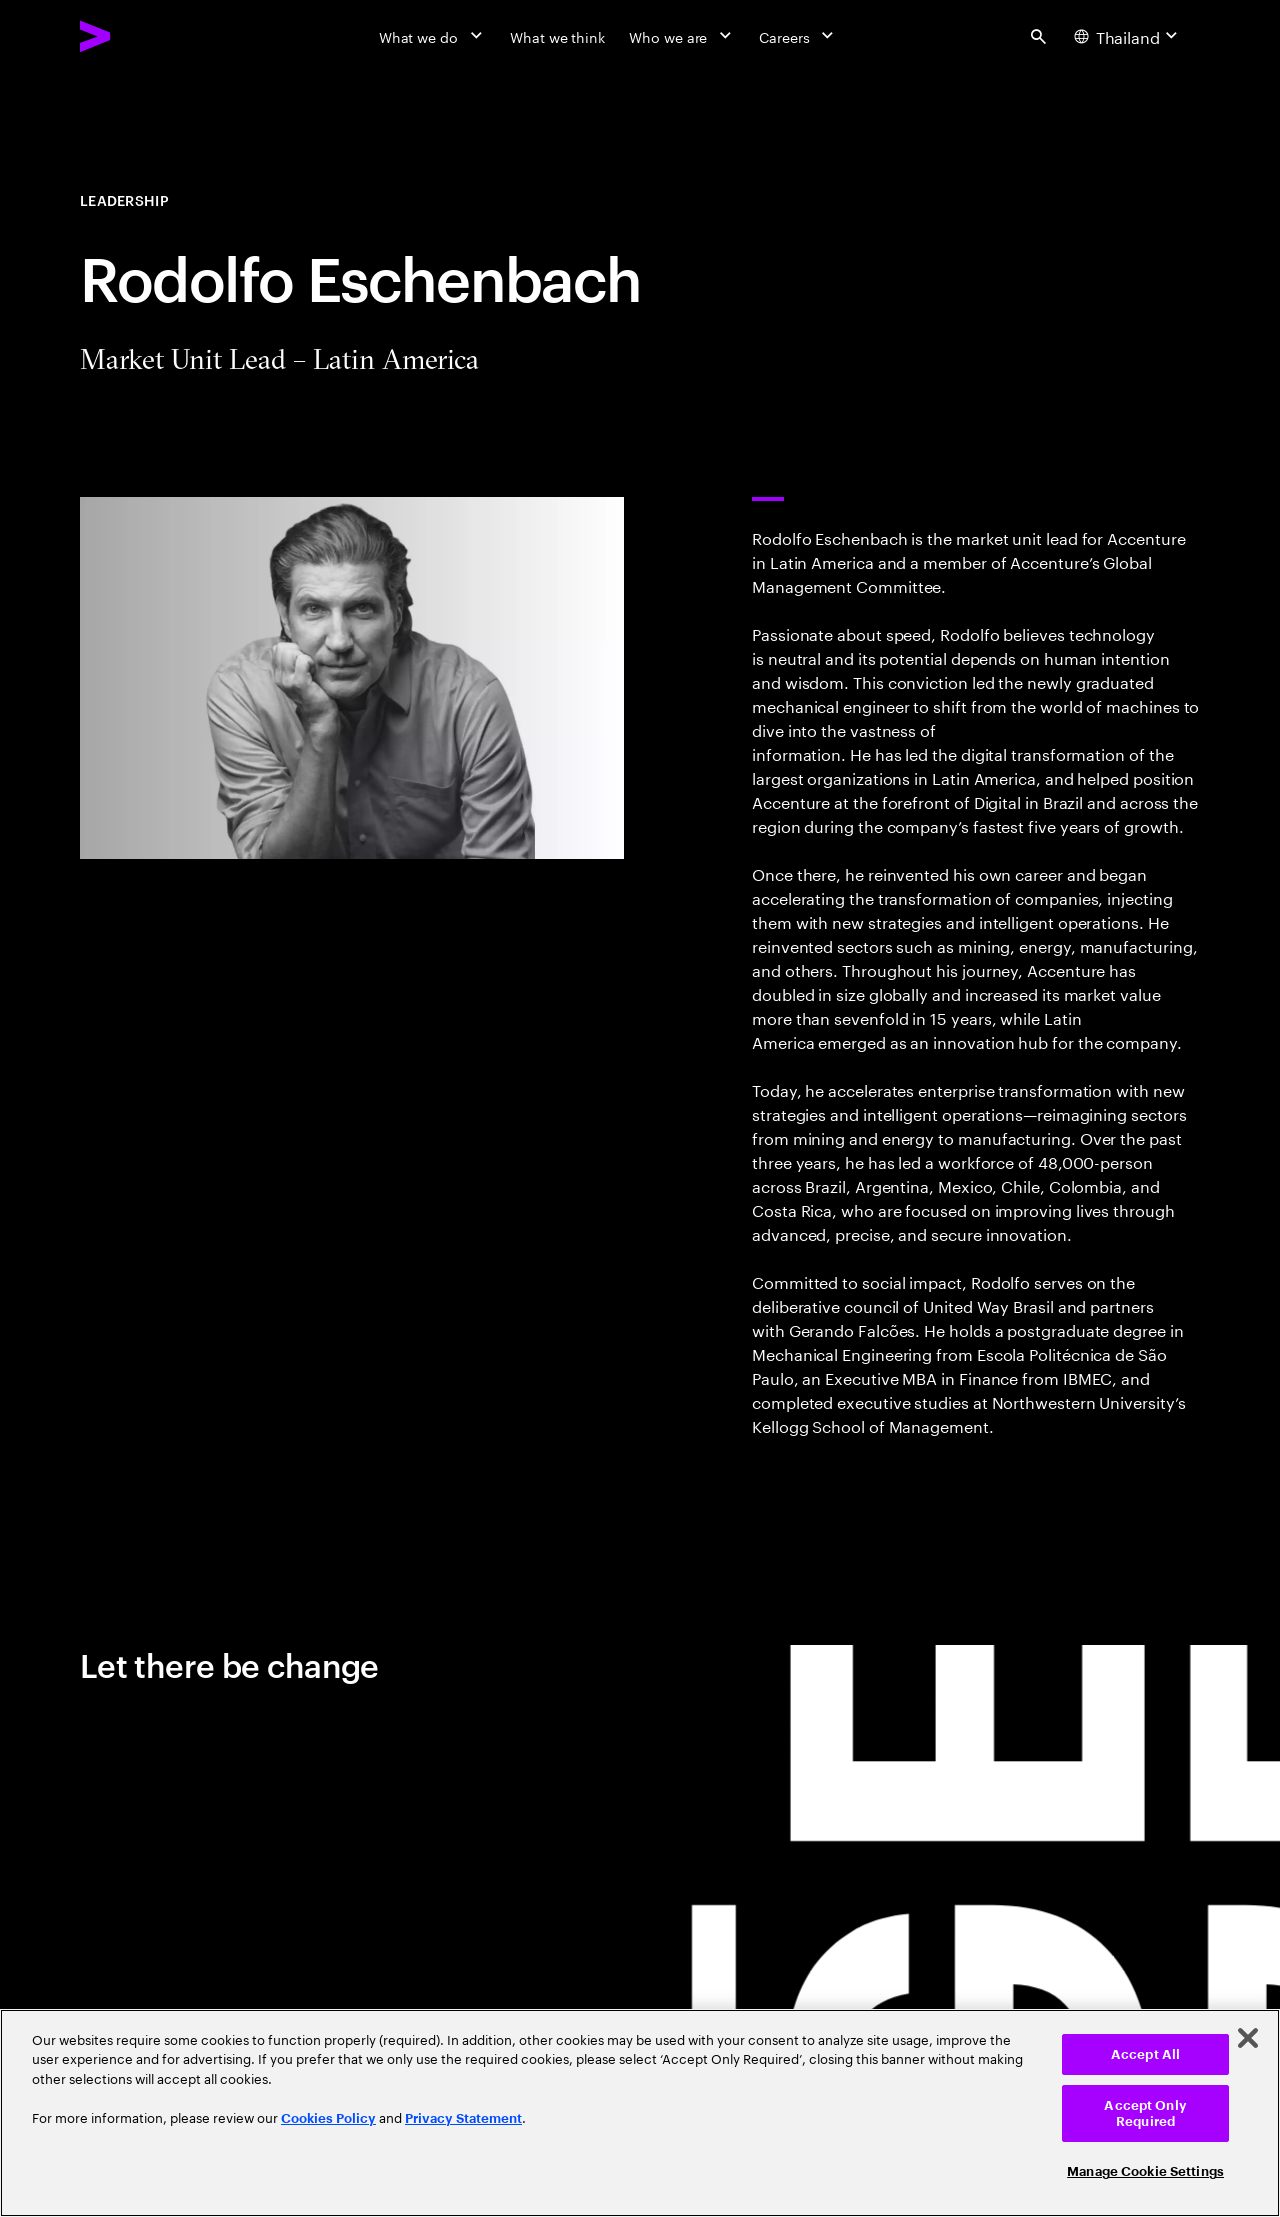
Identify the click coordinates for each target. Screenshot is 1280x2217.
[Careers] (798, 36)
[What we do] (432, 36)
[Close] (1248, 2038)
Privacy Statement (463, 2118)
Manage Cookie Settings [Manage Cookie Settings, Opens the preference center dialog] (1145, 2171)
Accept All (1145, 2054)
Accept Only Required (1145, 2113)
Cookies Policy (328, 2118)
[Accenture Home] (141, 36)
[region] (640, 2113)
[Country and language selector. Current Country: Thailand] (1128, 36)
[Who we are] (682, 36)
